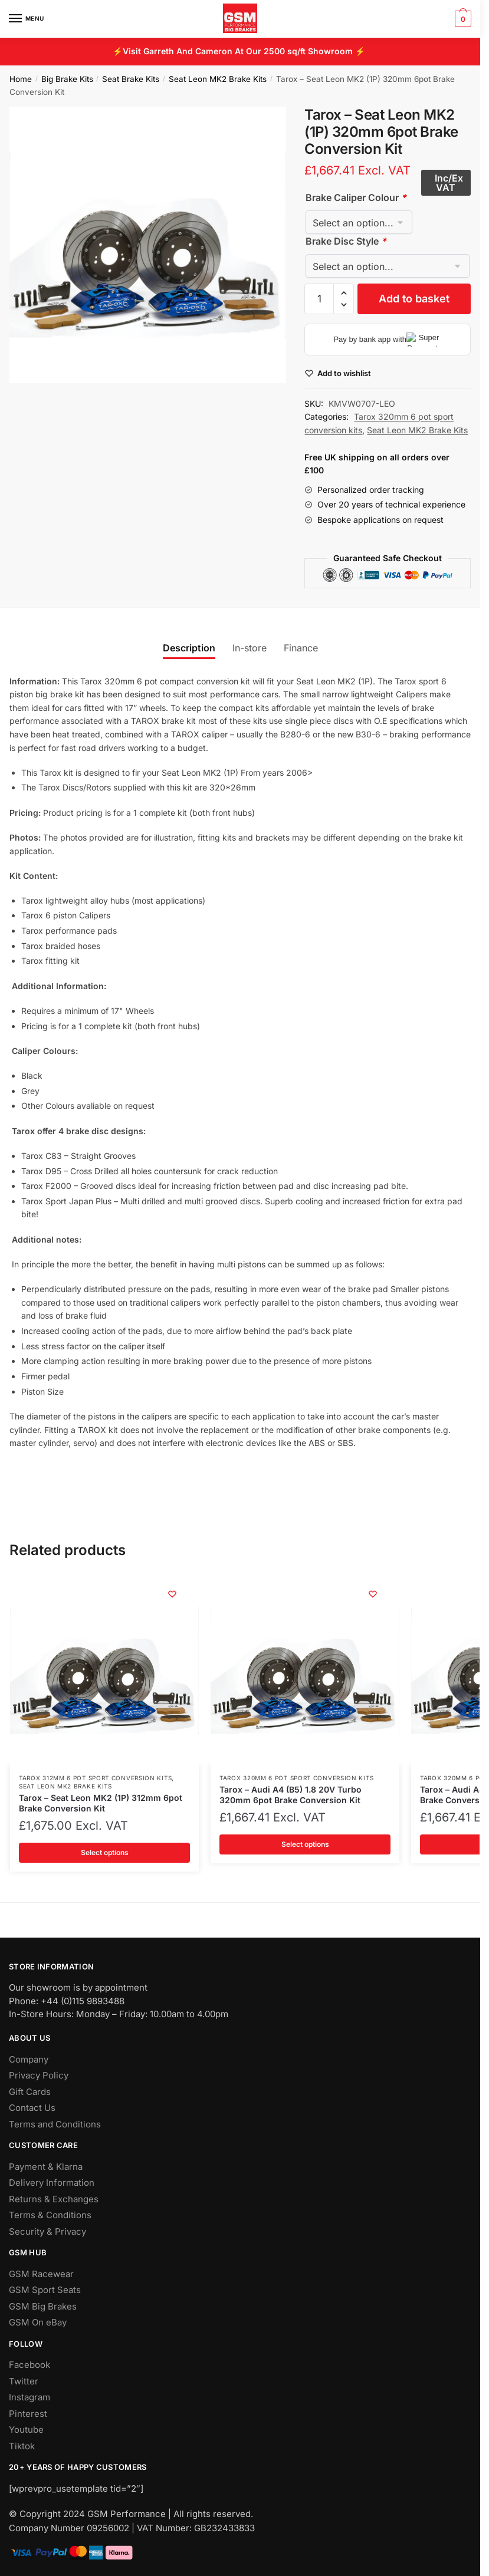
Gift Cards (30, 2091)
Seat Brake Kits (130, 79)
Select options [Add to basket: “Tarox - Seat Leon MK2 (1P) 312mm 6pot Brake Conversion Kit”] (105, 1852)
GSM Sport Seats (45, 2289)
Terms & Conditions (50, 2215)
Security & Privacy (47, 2231)
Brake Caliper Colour (356, 197)
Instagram (29, 2397)
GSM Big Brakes (43, 2306)
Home (20, 79)
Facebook (29, 2364)
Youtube (26, 2429)
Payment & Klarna (46, 2166)
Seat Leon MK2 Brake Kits (218, 79)
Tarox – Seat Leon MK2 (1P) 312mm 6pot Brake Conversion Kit (100, 1803)
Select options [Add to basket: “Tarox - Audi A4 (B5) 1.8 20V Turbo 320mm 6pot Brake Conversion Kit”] (305, 1844)
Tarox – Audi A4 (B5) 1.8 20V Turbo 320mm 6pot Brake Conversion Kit (290, 1794)
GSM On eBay (38, 2322)
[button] (343, 293)
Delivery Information (51, 2182)
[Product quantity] (319, 299)
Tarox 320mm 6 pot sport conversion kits (296, 1777)
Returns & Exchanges (54, 2199)
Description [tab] (189, 648)
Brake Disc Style (346, 241)
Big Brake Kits (67, 79)
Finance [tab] (301, 648)
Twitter (23, 2381)
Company (28, 2059)
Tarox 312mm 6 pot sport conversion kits (95, 1777)
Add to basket (414, 298)
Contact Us (32, 2107)
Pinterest (28, 2413)
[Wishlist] (172, 1594)
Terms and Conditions (55, 2124)
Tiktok (22, 2446)
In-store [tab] (249, 648)
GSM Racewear (41, 2273)
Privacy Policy (38, 2075)
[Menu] (26, 19)
